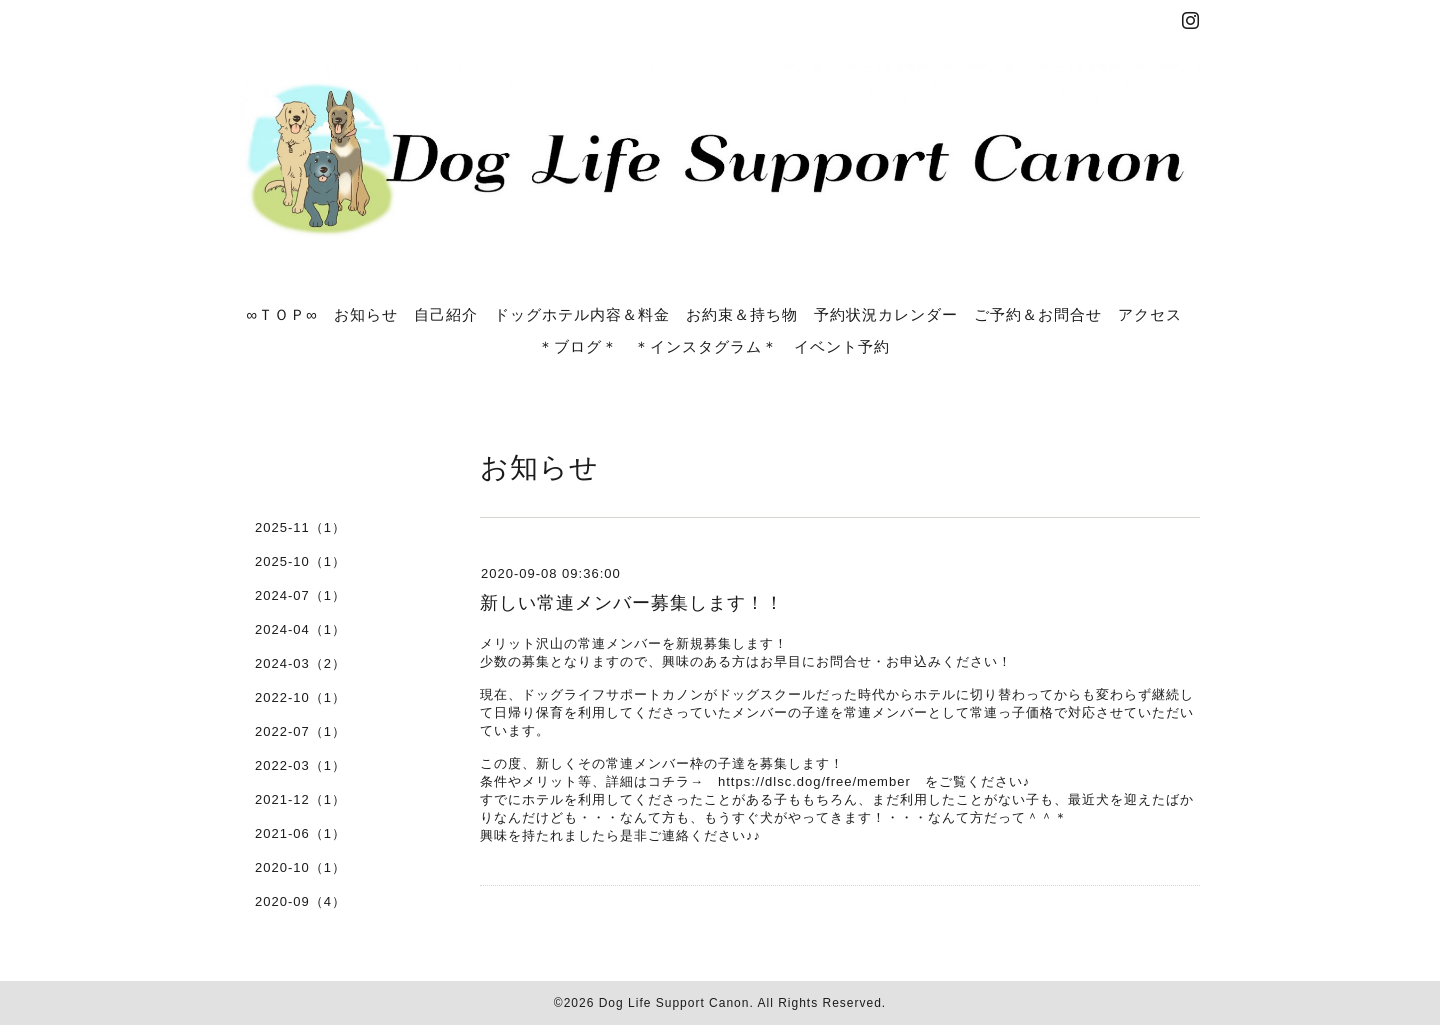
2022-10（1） (300, 697)
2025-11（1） (300, 527)
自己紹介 (446, 314)
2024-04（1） (300, 629)
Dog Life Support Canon (674, 1003)
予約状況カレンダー (886, 314)
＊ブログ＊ (578, 346)
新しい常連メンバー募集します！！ (632, 603)
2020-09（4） (300, 901)
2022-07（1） (300, 731)
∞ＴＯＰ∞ (281, 314)
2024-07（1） (300, 595)
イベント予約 (842, 346)
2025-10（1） (300, 561)
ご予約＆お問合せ (1038, 314)
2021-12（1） (300, 799)
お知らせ (366, 314)
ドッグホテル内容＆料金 (582, 314)
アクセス (1150, 314)
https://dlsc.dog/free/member (814, 781)
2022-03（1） (300, 765)
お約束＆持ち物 (742, 314)
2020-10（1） (300, 867)
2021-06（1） (300, 833)
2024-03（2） (300, 663)
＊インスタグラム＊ (706, 346)
